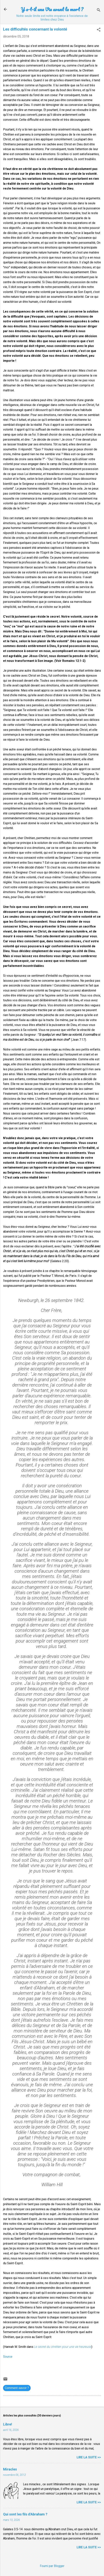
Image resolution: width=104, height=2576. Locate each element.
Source (7, 2356)
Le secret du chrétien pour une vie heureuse (62, 2347)
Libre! (7, 2424)
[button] (98, 30)
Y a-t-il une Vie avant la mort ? (52, 9)
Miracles (10, 2469)
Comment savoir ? (17, 2388)
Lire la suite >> (89, 2457)
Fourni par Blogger (52, 2566)
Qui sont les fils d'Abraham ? (25, 2514)
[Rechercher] (98, 10)
